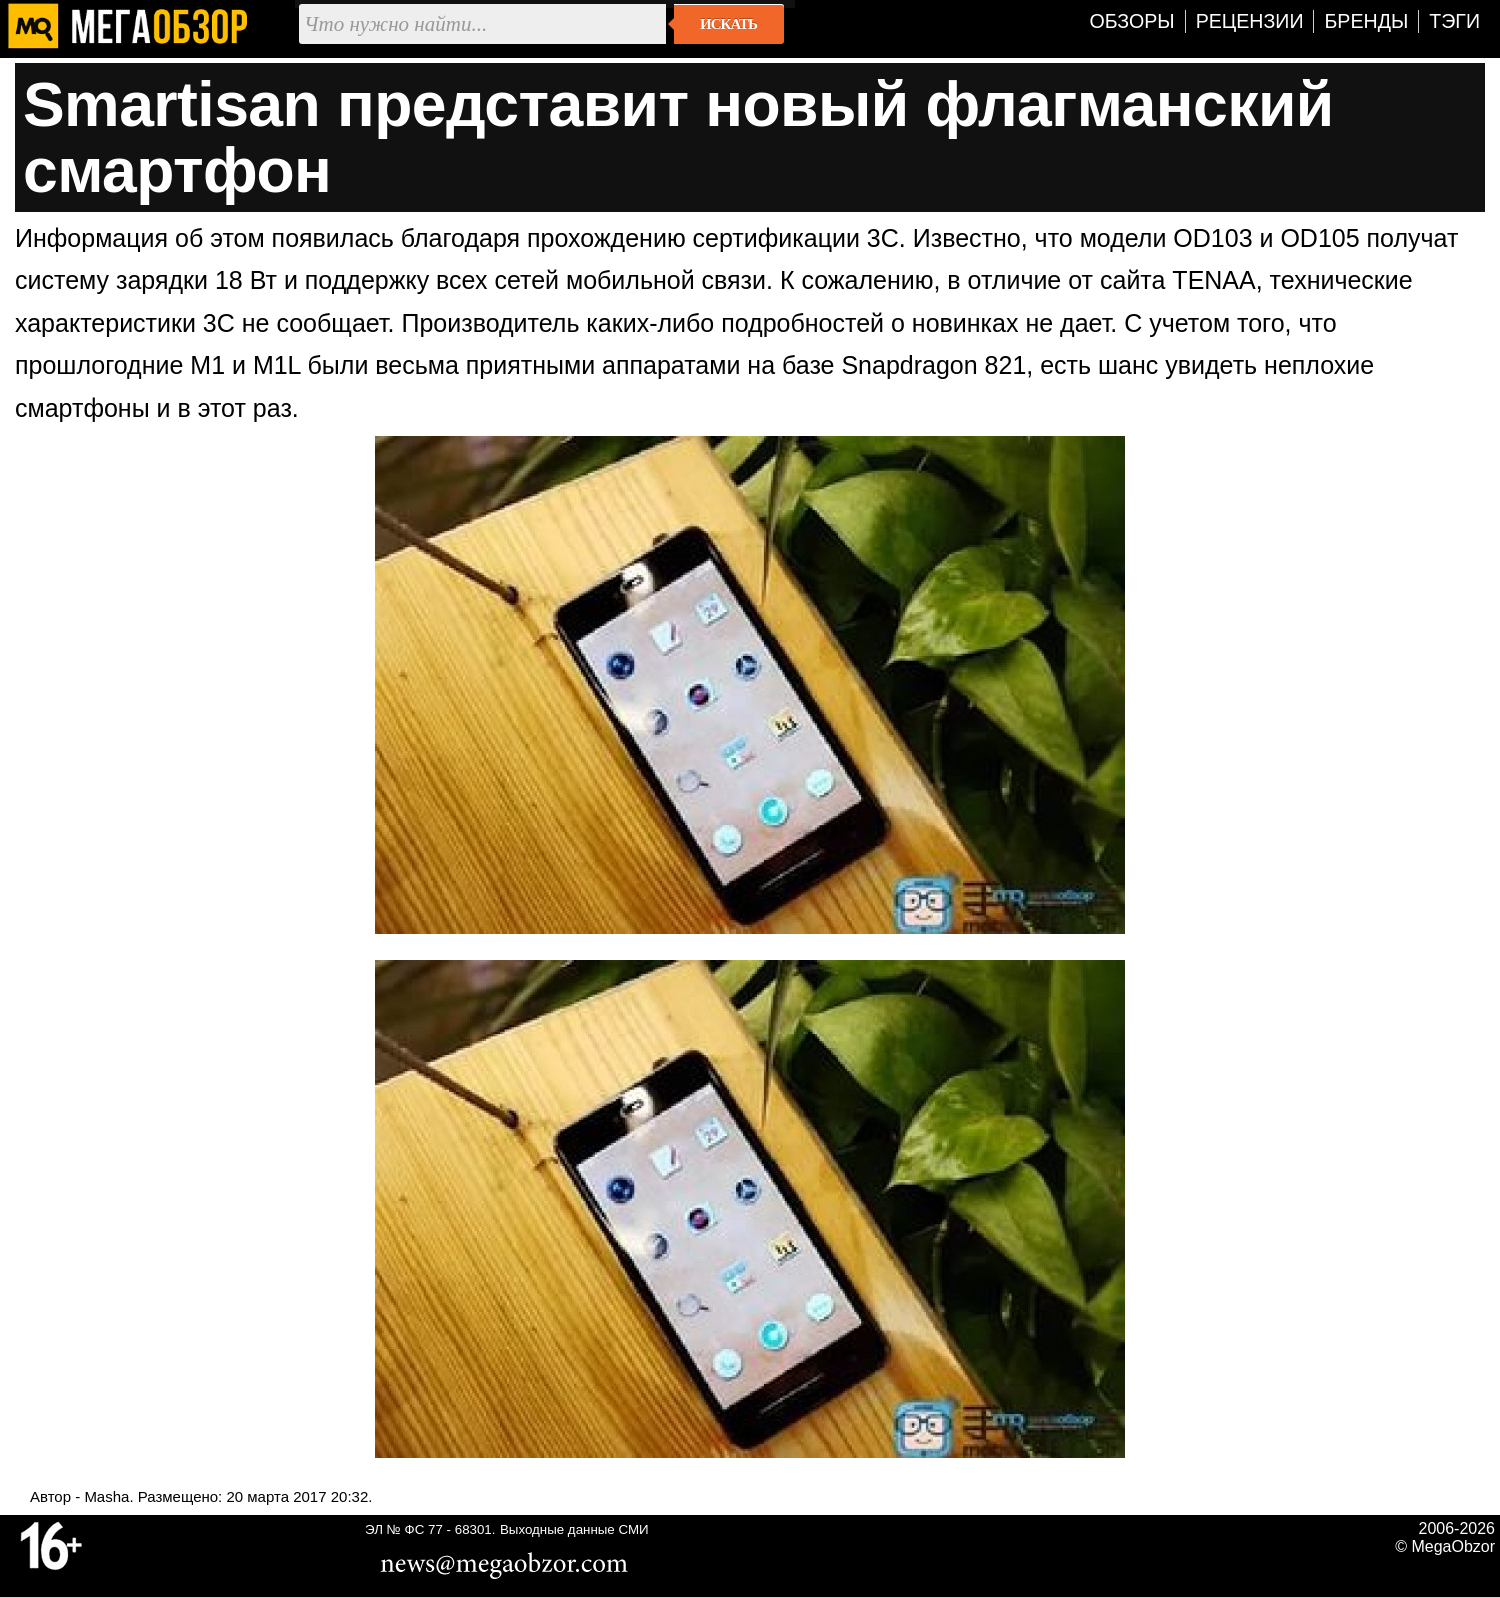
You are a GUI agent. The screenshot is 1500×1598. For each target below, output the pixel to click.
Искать (728, 24)
